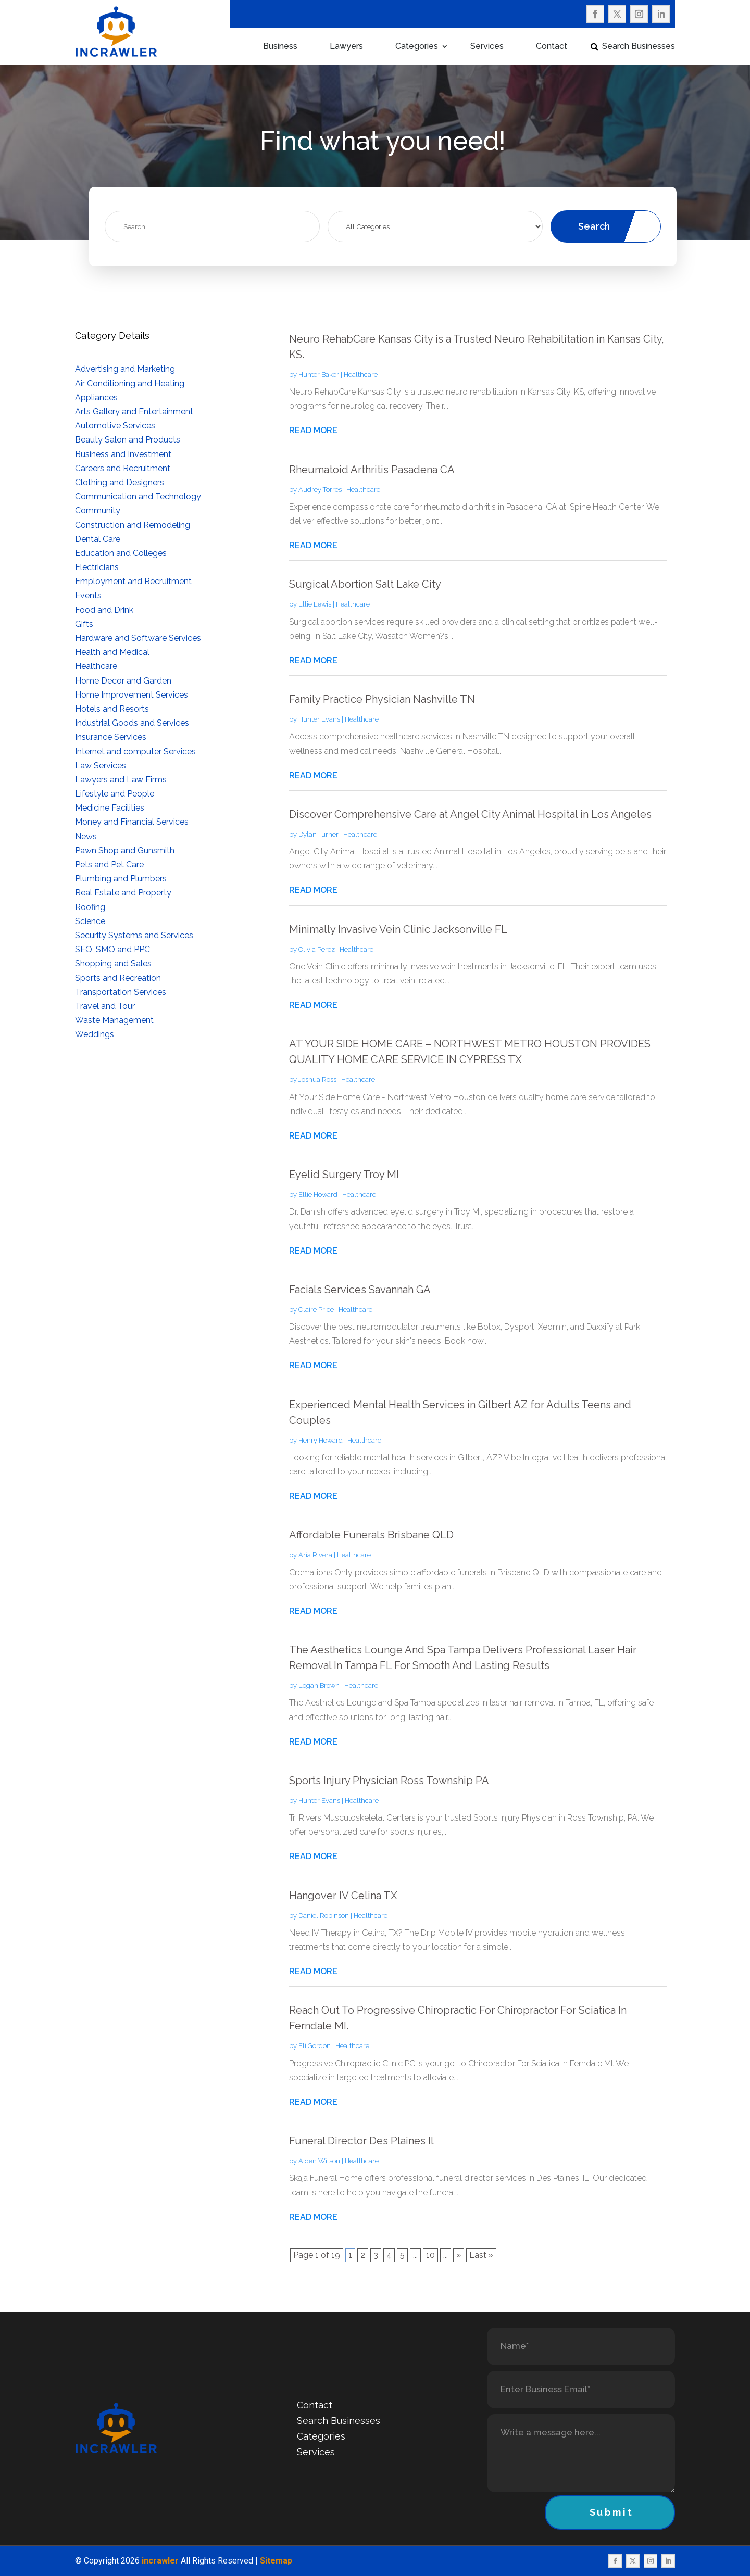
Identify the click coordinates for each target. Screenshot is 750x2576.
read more (313, 430)
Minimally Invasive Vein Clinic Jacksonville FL (398, 929)
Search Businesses (638, 47)
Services (487, 47)
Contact (551, 47)
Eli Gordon (314, 2046)
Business (280, 47)
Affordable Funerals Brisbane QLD (371, 1535)
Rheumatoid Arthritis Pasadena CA (372, 469)
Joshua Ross (317, 1079)
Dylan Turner (318, 834)
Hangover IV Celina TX (343, 1895)
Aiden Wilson (319, 2161)
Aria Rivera (315, 1555)
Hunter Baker (318, 374)
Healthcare (361, 374)
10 (430, 2255)
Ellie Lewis (314, 604)
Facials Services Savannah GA (360, 1289)
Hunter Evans (319, 719)
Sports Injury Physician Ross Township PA (389, 1780)
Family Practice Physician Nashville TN (382, 699)
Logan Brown (319, 1685)
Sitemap (276, 2561)
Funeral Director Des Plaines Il (361, 2141)
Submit (612, 2512)
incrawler (160, 2561)
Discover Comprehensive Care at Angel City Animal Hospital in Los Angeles (470, 814)
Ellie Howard (318, 1194)
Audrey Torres (320, 490)
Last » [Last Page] (481, 2255)
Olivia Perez (316, 949)
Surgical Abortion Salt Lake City (365, 584)
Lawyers (346, 47)
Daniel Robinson (323, 1916)
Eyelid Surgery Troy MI (344, 1174)
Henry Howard (320, 1440)
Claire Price (316, 1310)
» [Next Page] (458, 2255)
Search (594, 226)
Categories (416, 47)
